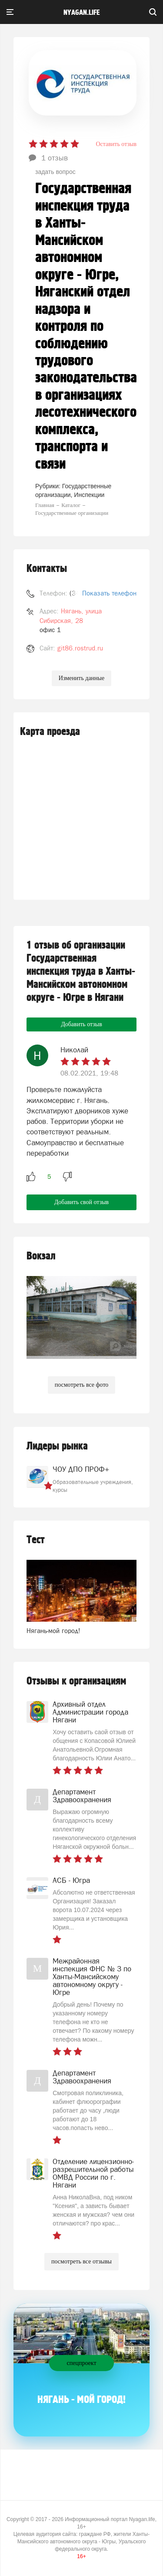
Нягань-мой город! (53, 1630)
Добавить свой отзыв (81, 1202)
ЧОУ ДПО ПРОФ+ (81, 1469)
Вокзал (41, 1256)
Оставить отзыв (116, 144)
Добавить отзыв (81, 1024)
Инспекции (89, 494)
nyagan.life (81, 12)
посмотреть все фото (82, 1385)
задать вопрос (55, 171)
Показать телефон (109, 593)
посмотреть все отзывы (81, 2261)
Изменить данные (81, 678)
